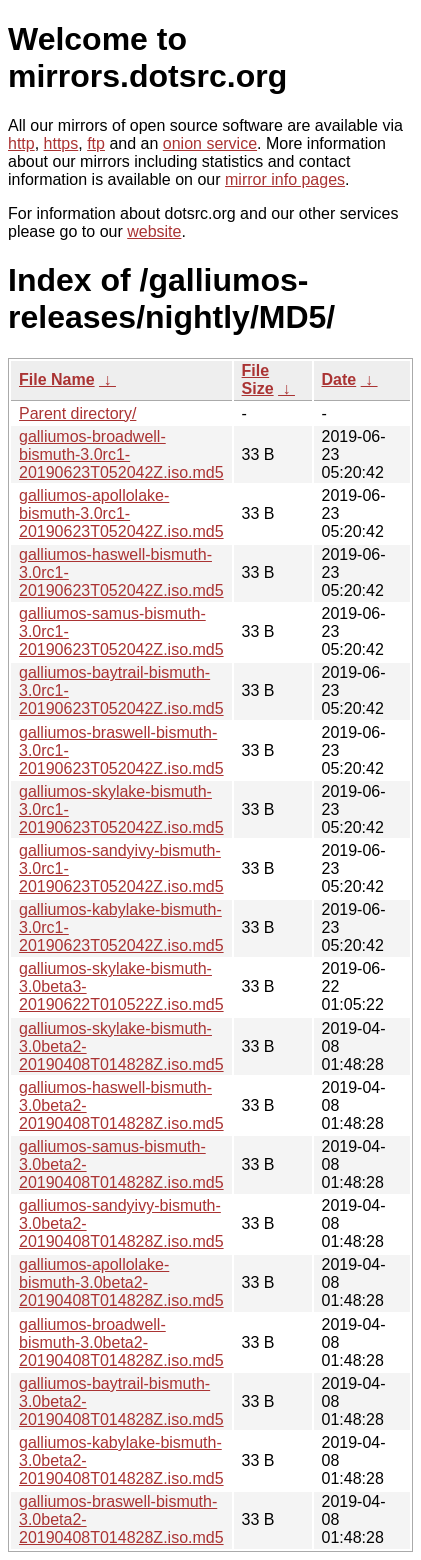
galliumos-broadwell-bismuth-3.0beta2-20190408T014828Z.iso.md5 (121, 1342)
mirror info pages (285, 179)
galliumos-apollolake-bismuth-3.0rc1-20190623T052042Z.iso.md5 (121, 513)
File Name (57, 379)
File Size (258, 379)
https (61, 143)
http (21, 143)
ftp (96, 143)
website (154, 231)
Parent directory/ (77, 413)
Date (339, 379)
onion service (210, 143)
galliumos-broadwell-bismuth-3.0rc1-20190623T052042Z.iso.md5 (121, 454)
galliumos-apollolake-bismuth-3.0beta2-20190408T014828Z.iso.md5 (121, 1282)
